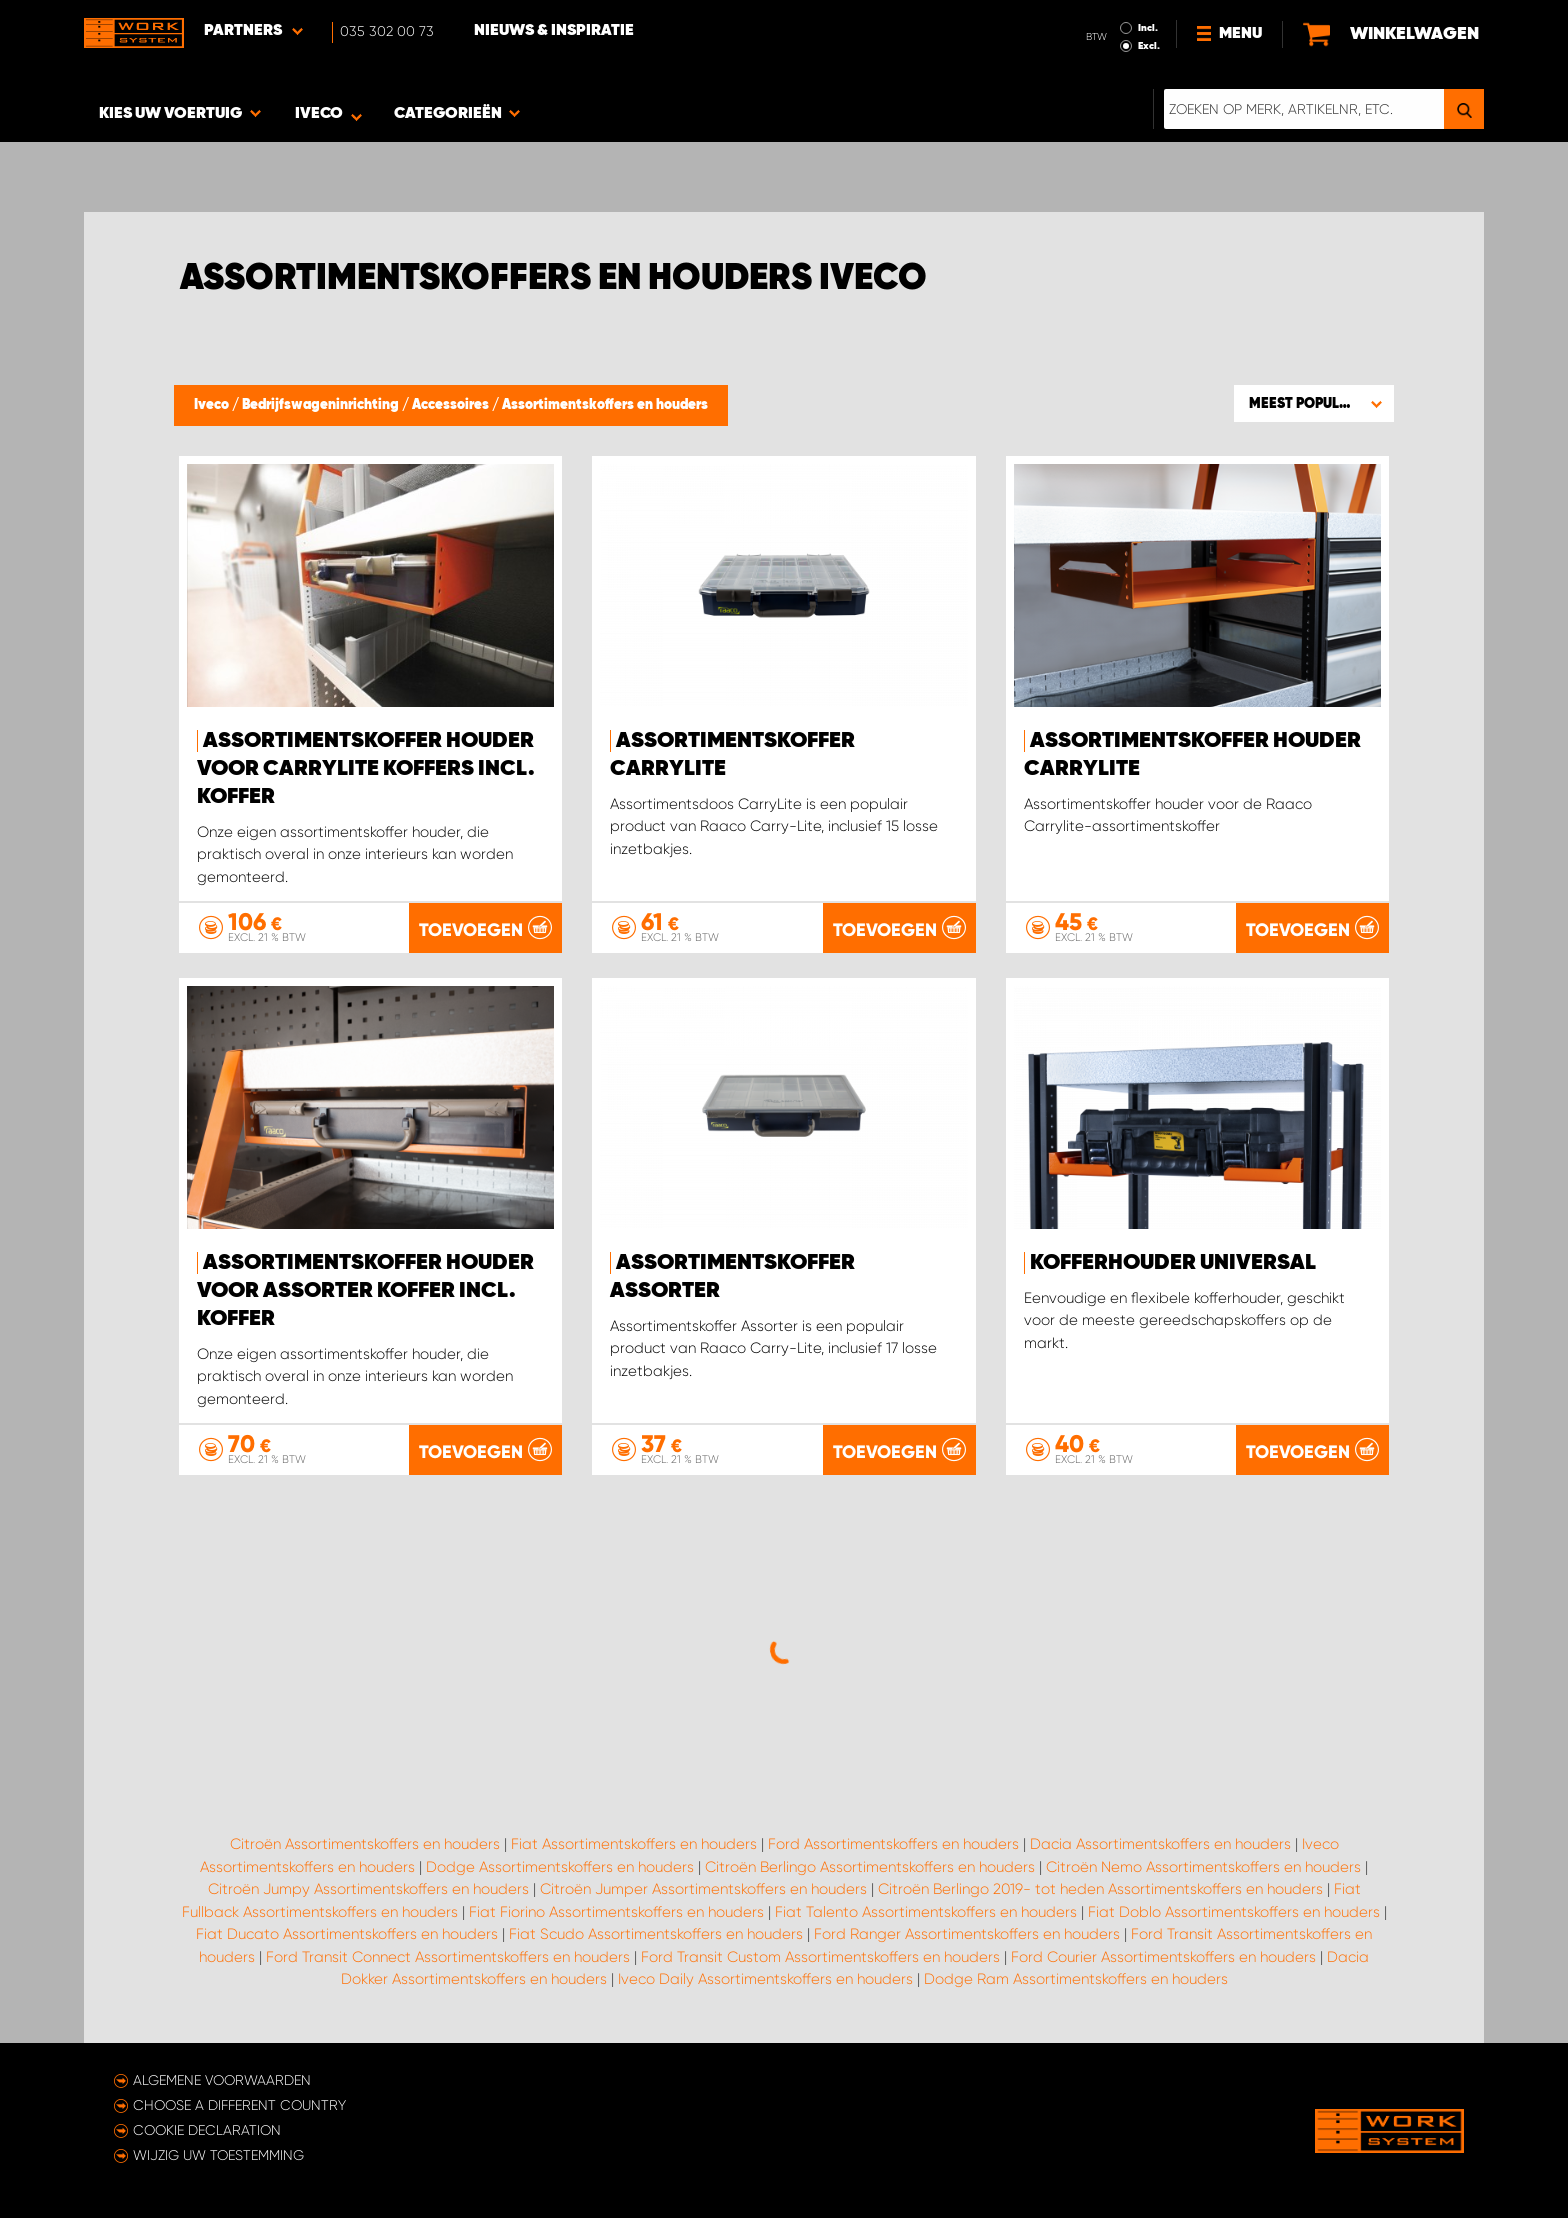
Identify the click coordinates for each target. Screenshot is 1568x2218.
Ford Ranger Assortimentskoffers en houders (967, 1934)
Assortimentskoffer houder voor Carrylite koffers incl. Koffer (366, 769)
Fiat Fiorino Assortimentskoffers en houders (616, 1912)
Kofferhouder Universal (1173, 1263)
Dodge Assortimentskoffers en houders (560, 1867)
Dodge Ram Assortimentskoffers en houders (1076, 1979)
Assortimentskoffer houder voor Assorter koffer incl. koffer (365, 1291)
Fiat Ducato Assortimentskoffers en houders (347, 1934)
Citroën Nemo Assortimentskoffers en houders (1203, 1867)
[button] (1314, 403)
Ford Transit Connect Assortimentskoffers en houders (448, 1957)
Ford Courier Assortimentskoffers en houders (1163, 1957)
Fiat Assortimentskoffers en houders (634, 1844)
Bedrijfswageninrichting (322, 405)
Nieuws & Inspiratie (554, 31)
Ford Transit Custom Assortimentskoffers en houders (820, 1957)
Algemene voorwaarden (222, 2080)
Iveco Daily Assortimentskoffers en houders (765, 1979)
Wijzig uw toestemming (218, 2155)
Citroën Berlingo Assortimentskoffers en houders (870, 1867)
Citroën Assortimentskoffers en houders (365, 1844)
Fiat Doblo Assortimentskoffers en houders (1234, 1912)
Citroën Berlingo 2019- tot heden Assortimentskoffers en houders (1100, 1889)
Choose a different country (239, 2105)
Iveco (213, 405)
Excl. (1149, 46)
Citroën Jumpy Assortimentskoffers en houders (368, 1889)
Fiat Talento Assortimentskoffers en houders (926, 1912)
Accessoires (452, 405)
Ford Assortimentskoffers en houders (893, 1844)
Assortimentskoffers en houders (605, 405)
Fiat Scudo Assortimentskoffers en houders (656, 1934)
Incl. (1148, 28)
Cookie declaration (207, 2130)
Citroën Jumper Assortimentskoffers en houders (703, 1889)
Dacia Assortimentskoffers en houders (1160, 1844)
